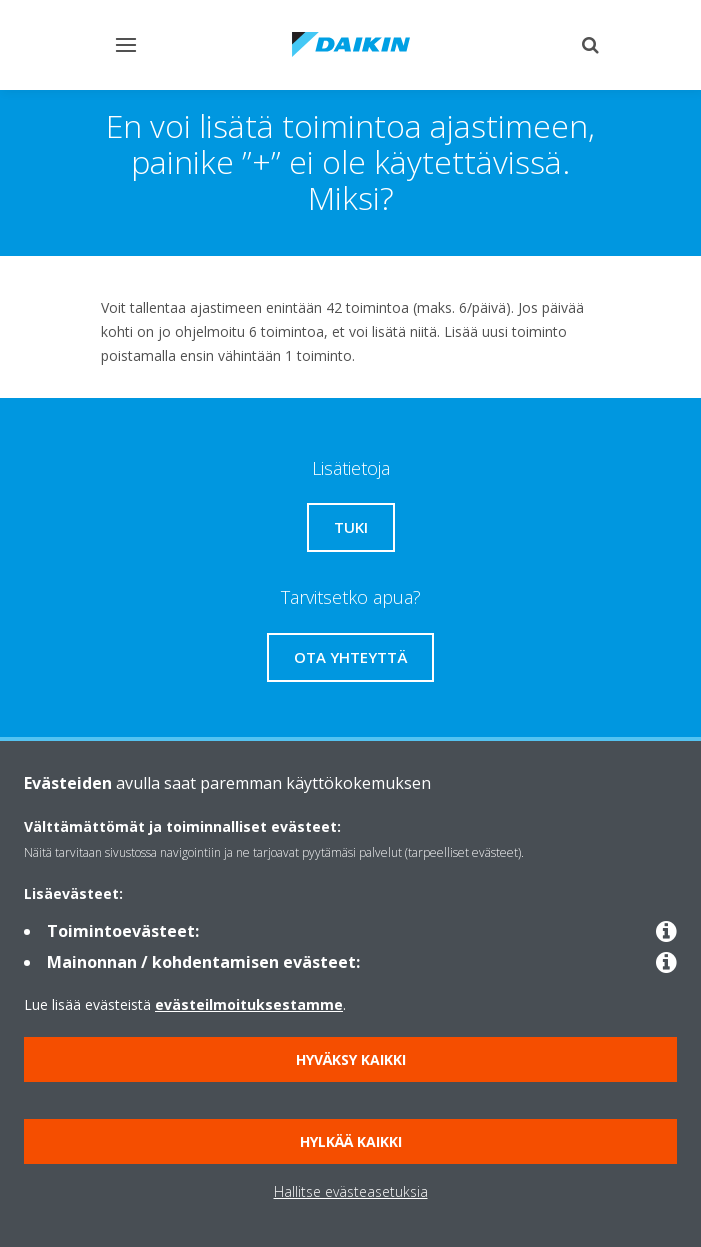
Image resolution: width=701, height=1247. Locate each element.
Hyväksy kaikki (351, 1059)
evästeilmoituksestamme (249, 1004)
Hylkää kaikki (351, 1141)
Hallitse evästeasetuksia (351, 1191)
